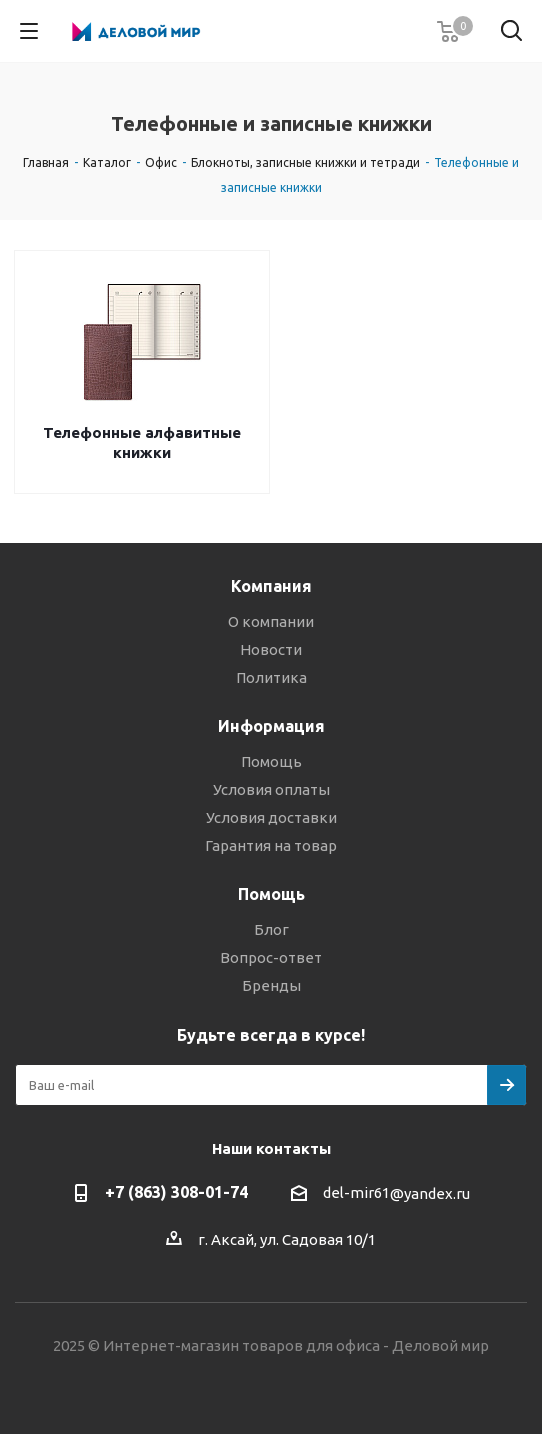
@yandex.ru (430, 1193)
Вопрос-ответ (271, 957)
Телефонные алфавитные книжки (142, 442)
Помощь (271, 761)
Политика (271, 677)
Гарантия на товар (271, 845)
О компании (271, 621)
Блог (271, 929)
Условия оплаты (271, 789)
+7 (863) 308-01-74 (176, 1192)
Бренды (271, 985)
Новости (271, 649)
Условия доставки (271, 817)
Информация (271, 726)
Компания (271, 586)
